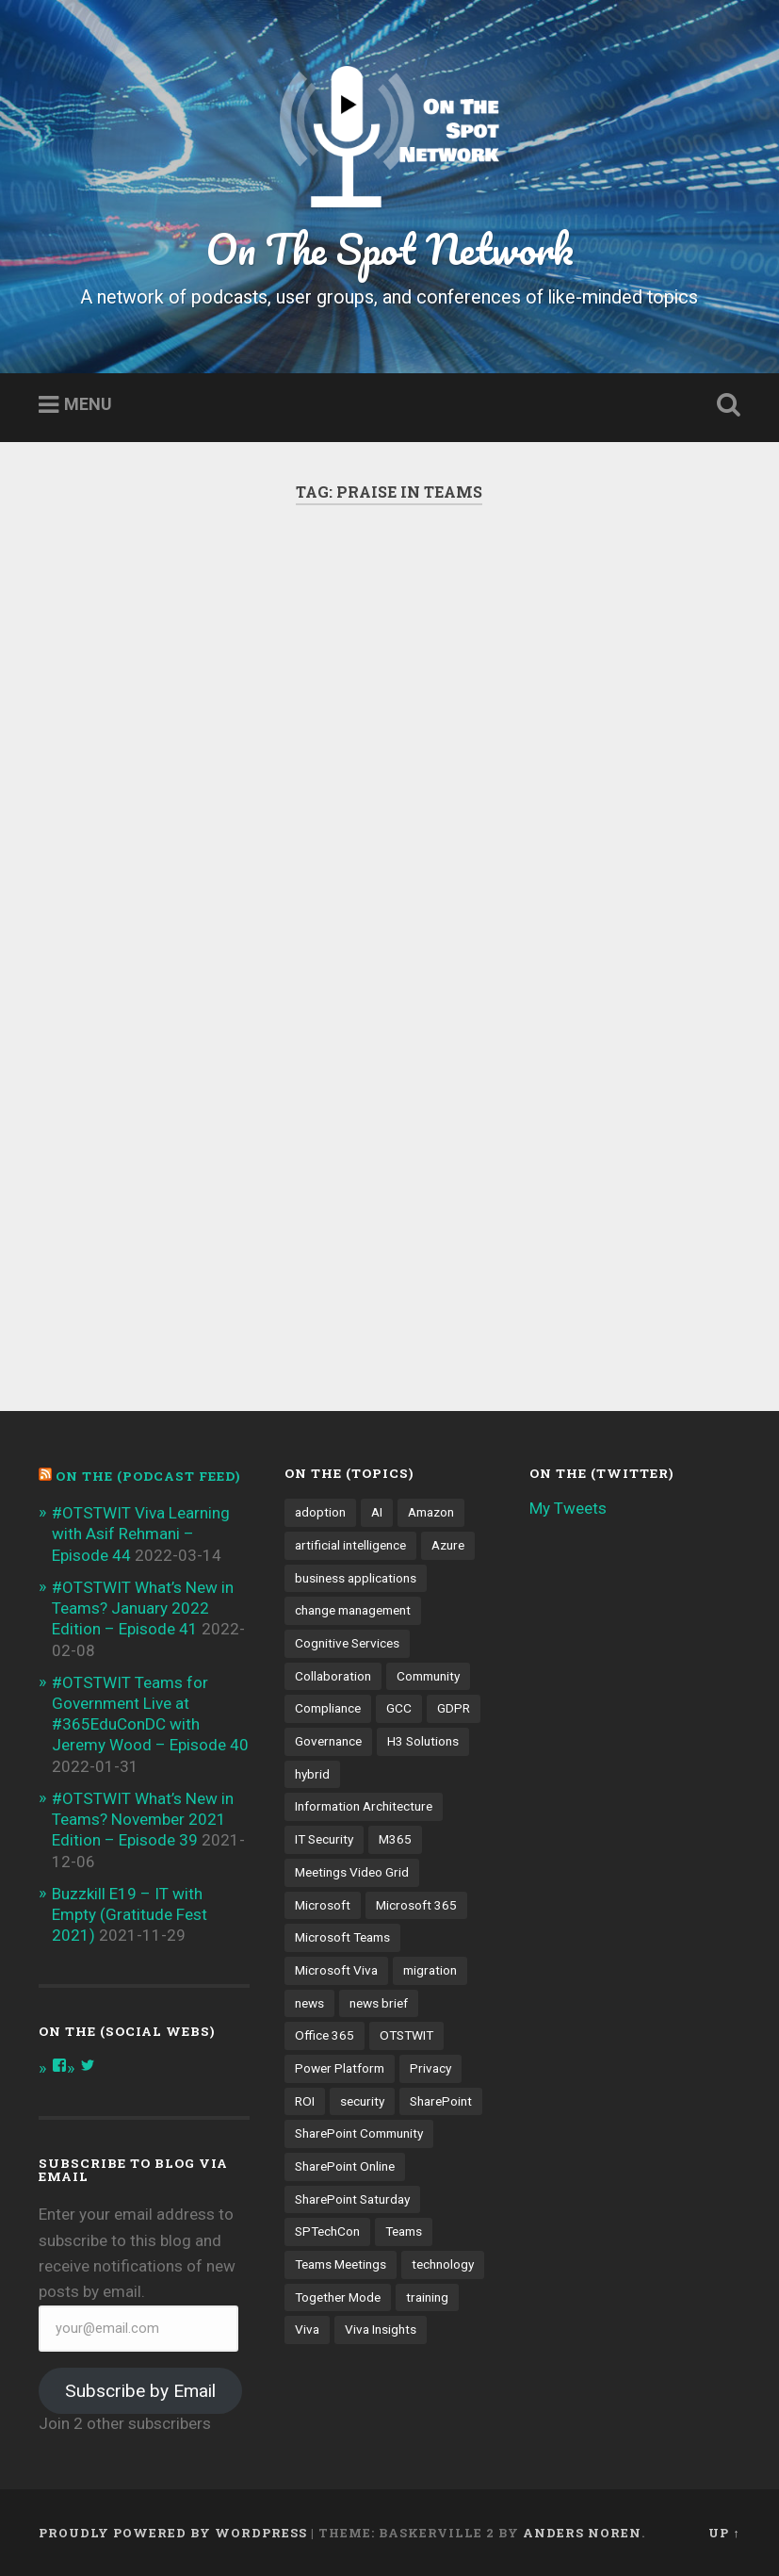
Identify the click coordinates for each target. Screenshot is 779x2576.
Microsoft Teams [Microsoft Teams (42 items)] (342, 1936)
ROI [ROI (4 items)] (305, 2100)
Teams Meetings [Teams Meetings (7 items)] (340, 2264)
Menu (88, 405)
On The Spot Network (389, 248)
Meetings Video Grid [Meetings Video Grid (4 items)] (352, 1871)
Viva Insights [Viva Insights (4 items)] (380, 2329)
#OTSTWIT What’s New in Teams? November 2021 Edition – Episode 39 (143, 1819)
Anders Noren (582, 2532)
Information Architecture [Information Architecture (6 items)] (363, 1805)
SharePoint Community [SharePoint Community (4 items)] (359, 2133)
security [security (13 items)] (362, 2100)
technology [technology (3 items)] (443, 2264)
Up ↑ (723, 2532)
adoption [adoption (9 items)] (320, 1511)
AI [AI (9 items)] (376, 1511)
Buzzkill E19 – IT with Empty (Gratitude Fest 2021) (129, 1914)
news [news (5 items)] (309, 2002)
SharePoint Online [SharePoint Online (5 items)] (345, 2166)
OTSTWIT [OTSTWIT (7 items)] (406, 2035)
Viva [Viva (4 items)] (307, 2329)
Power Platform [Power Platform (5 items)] (339, 2068)
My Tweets (568, 1508)
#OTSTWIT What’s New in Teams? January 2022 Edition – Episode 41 (143, 1608)
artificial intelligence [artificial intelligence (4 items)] (350, 1544)
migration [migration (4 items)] (430, 1969)
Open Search (725, 405)
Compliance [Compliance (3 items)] (328, 1707)
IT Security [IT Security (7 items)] (324, 1838)
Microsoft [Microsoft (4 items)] (322, 1904)
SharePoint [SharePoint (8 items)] (441, 2100)
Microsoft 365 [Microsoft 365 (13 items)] (416, 1904)
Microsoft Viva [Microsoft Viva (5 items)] (336, 1969)
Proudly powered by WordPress (173, 2532)
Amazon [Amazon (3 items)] (431, 1511)
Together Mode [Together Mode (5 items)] (338, 2297)
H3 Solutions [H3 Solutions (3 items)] (423, 1740)
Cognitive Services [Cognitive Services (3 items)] (347, 1642)
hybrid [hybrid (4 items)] (312, 1773)
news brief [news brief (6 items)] (378, 2002)
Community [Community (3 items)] (428, 1675)
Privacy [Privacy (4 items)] (430, 2068)
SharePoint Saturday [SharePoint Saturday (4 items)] (352, 2199)
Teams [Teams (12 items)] (403, 2231)
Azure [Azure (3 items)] (447, 1544)
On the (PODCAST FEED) (148, 1476)
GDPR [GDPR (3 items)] (453, 1707)
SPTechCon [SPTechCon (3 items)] (327, 2231)
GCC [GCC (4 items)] (399, 1707)
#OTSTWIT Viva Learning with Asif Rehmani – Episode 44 (141, 1533)
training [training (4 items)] (427, 2297)
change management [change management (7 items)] (353, 1609)
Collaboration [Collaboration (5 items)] (333, 1675)
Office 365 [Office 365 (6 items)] (324, 2035)
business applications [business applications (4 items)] (355, 1577)
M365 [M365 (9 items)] (395, 1838)
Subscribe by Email (140, 2391)
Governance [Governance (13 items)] (328, 1740)
